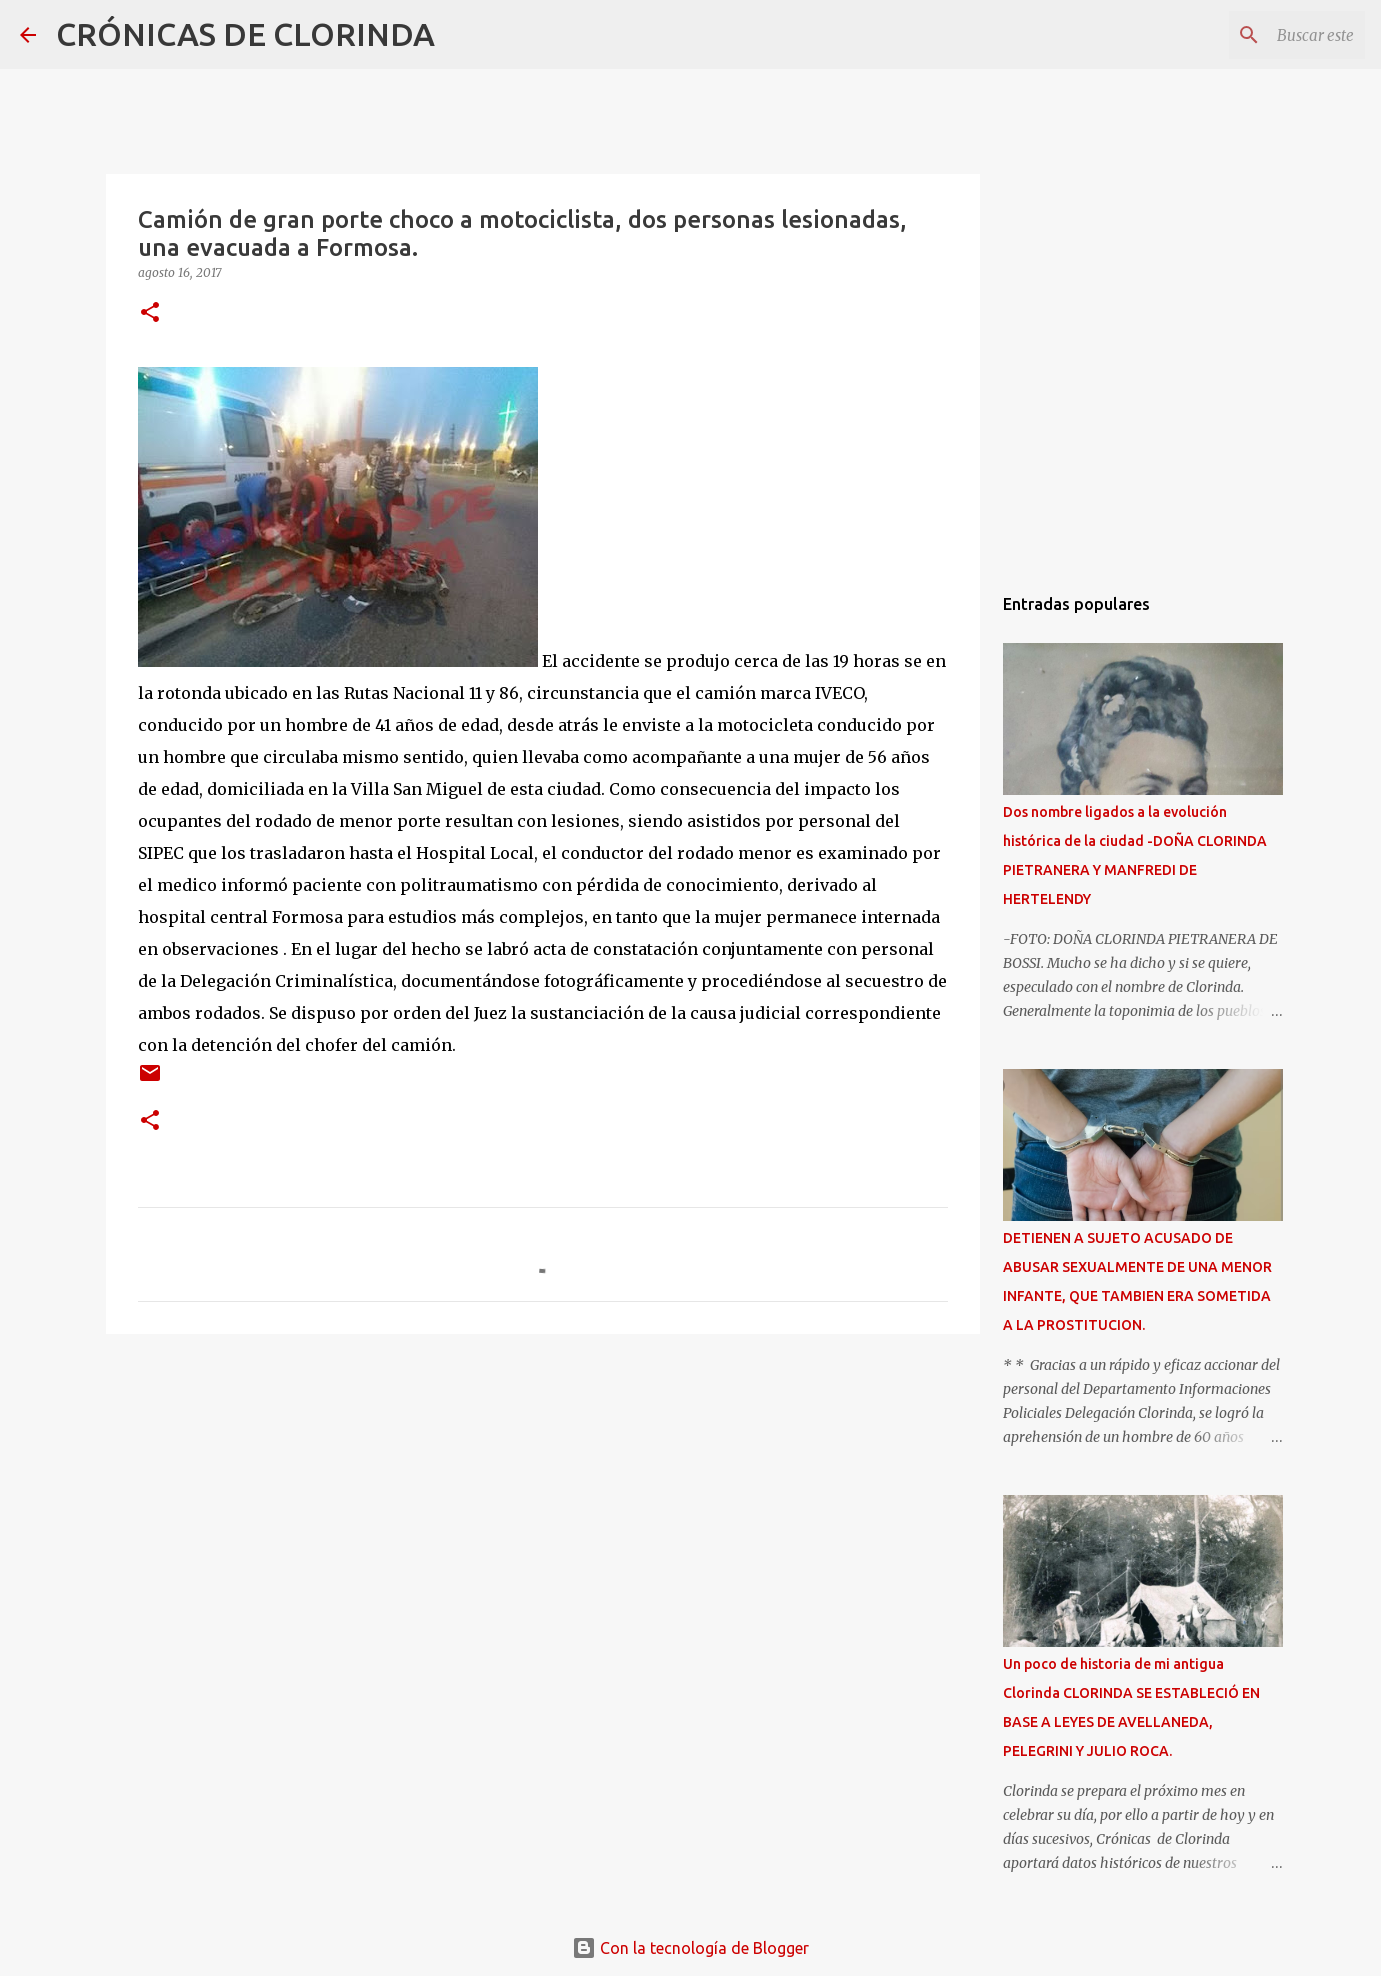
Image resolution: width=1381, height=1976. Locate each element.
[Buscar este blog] (1260, 35)
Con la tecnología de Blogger (690, 1948)
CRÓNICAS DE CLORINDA (245, 34)
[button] (150, 313)
